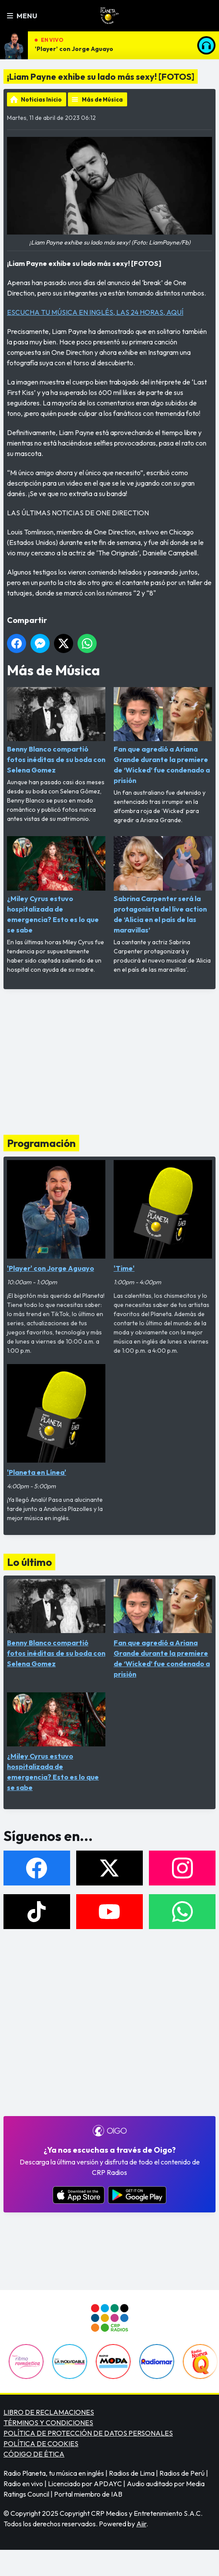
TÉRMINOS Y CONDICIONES (48, 2422)
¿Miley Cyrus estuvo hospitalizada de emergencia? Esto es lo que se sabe (56, 885)
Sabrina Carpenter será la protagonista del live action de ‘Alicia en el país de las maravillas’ (163, 885)
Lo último (29, 1562)
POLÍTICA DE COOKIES (40, 2443)
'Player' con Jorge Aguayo (74, 49)
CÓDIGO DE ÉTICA (33, 2454)
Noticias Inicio (41, 99)
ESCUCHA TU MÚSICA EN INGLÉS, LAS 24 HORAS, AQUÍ (95, 312)
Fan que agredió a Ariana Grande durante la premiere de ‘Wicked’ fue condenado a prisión (163, 736)
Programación (41, 1143)
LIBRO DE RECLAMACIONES (48, 2412)
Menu (22, 15)
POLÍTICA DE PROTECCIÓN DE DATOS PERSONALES (88, 2433)
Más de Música (102, 99)
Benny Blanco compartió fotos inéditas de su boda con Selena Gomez (56, 730)
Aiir (141, 2523)
